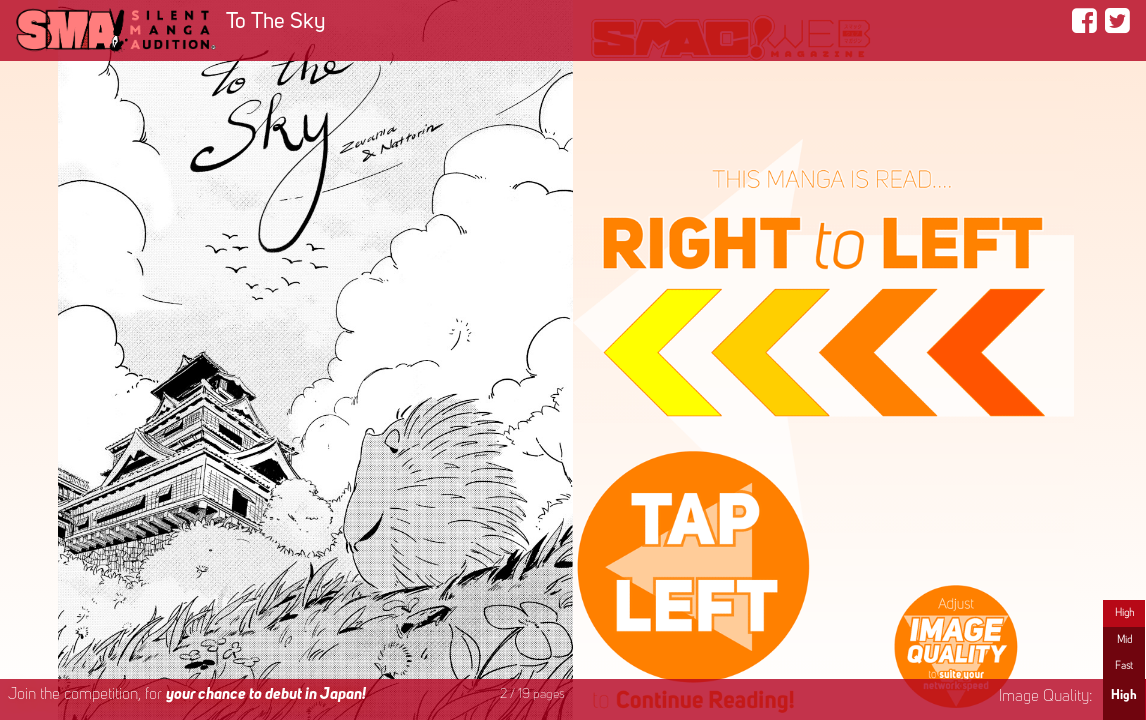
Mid (1124, 640)
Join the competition (187, 695)
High (1124, 613)
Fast (1124, 666)
